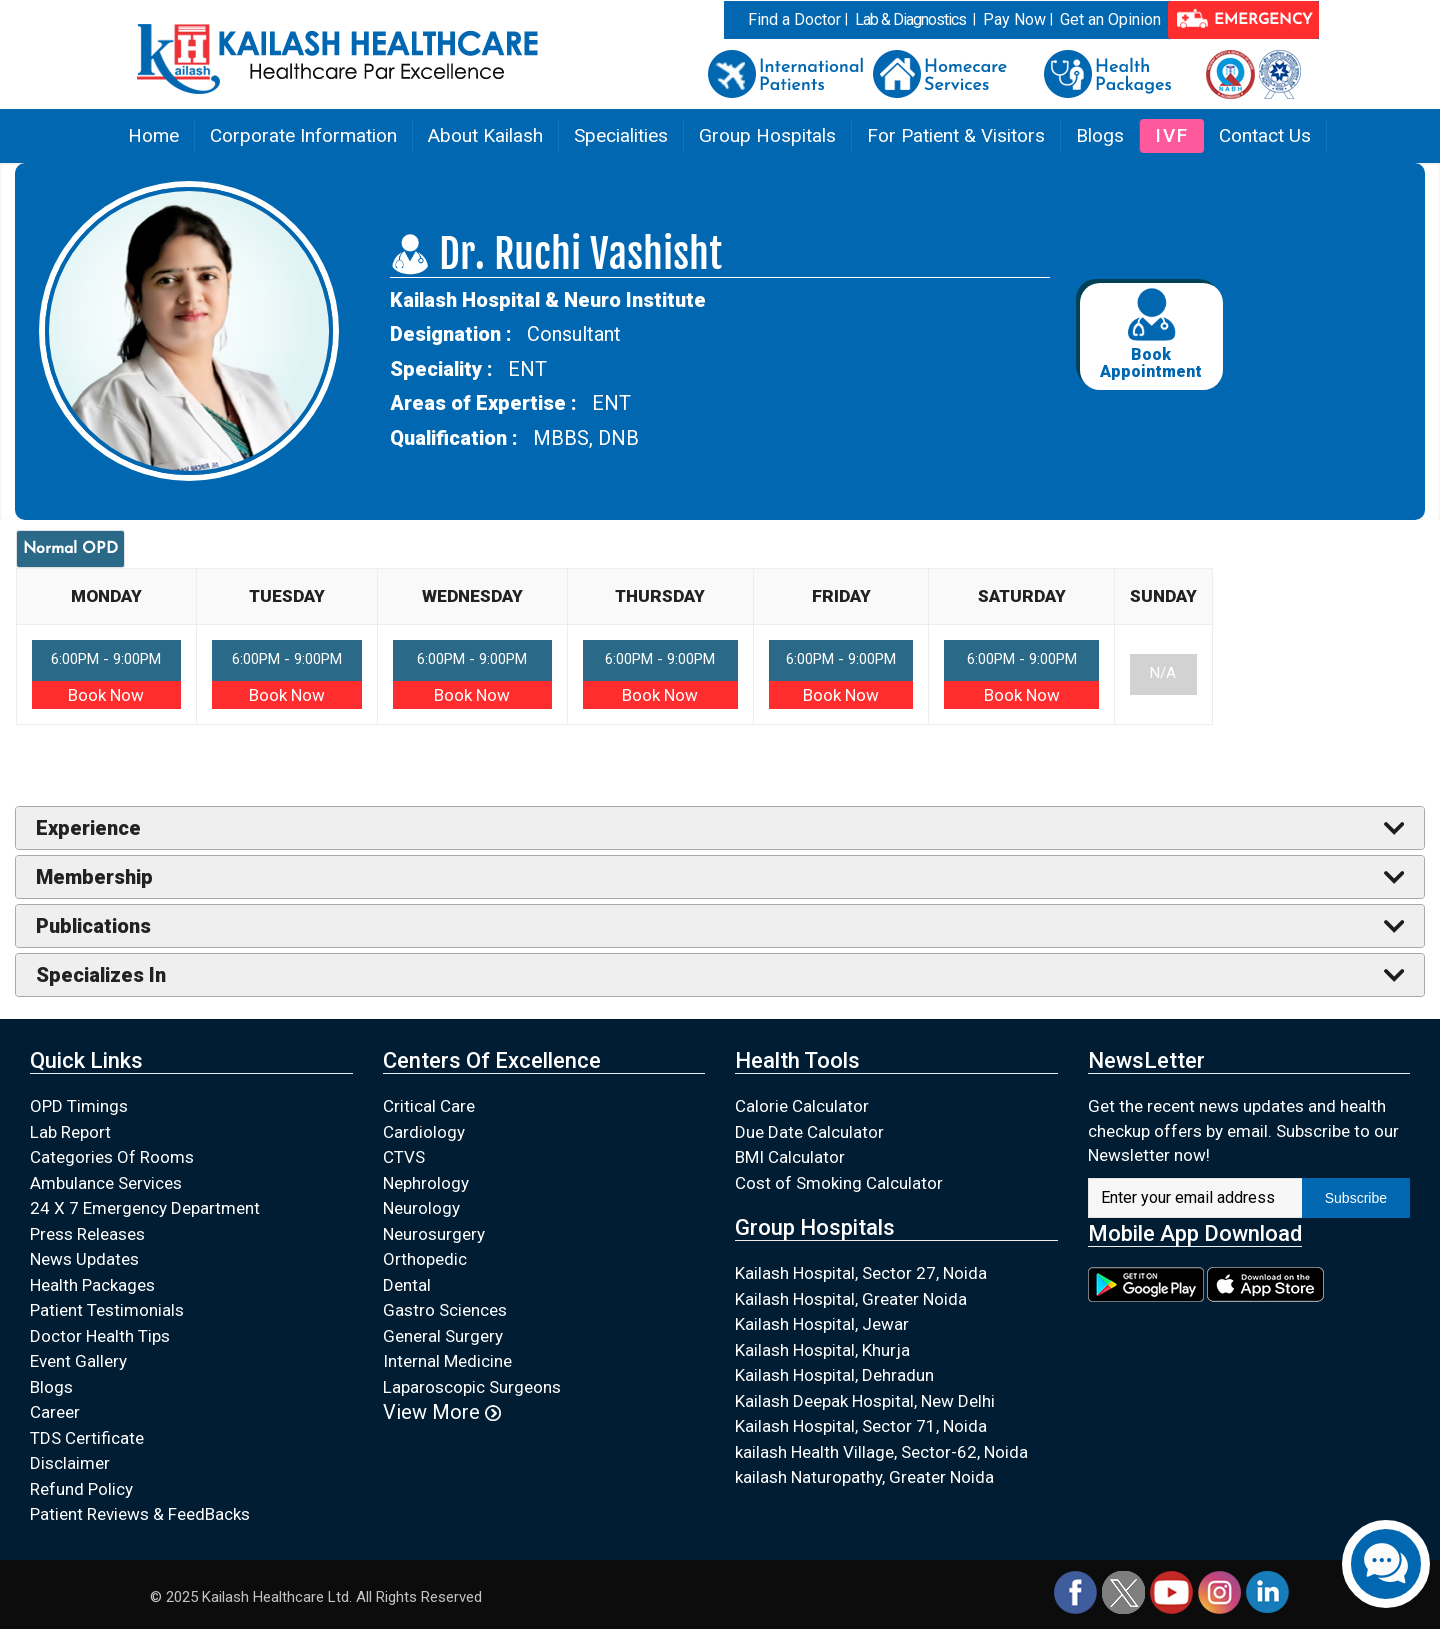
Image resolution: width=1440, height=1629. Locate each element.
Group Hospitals (767, 135)
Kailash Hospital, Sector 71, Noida (861, 1426)
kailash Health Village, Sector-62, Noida (881, 1452)
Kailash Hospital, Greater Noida (851, 1299)
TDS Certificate (87, 1438)
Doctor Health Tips (100, 1336)
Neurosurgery (434, 1234)
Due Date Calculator (809, 1132)
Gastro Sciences (445, 1310)
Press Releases (87, 1234)
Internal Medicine (447, 1361)
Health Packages (92, 1285)
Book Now (106, 695)
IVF (1172, 135)
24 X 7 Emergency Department (145, 1208)
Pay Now (1014, 19)
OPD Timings (79, 1106)
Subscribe (1356, 1198)
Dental (407, 1285)
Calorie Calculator (802, 1106)
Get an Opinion (1110, 19)
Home (153, 135)
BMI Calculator (790, 1157)
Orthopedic (425, 1259)
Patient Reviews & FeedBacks (140, 1514)
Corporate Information (303, 135)
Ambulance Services (106, 1183)
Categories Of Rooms (112, 1157)
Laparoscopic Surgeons (472, 1387)
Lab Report (70, 1132)
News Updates (84, 1259)
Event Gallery (78, 1361)
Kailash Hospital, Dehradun (834, 1375)
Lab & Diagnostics (910, 19)
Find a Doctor (794, 19)
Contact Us (1265, 135)
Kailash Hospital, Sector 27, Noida (861, 1273)
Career (55, 1412)
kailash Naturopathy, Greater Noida (864, 1477)
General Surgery (443, 1336)
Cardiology (424, 1132)
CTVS (404, 1157)
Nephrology (426, 1183)
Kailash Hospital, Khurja (822, 1350)
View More (442, 1412)
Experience (88, 828)
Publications (93, 926)
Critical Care (429, 1106)
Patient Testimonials (107, 1310)
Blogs (1100, 135)
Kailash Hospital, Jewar (822, 1324)
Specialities (621, 135)
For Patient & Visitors (956, 135)
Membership (94, 877)
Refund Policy (81, 1489)
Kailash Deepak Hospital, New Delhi (865, 1401)
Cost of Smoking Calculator (839, 1183)
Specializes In (101, 975)
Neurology (421, 1208)
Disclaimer (70, 1463)
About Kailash (485, 135)
